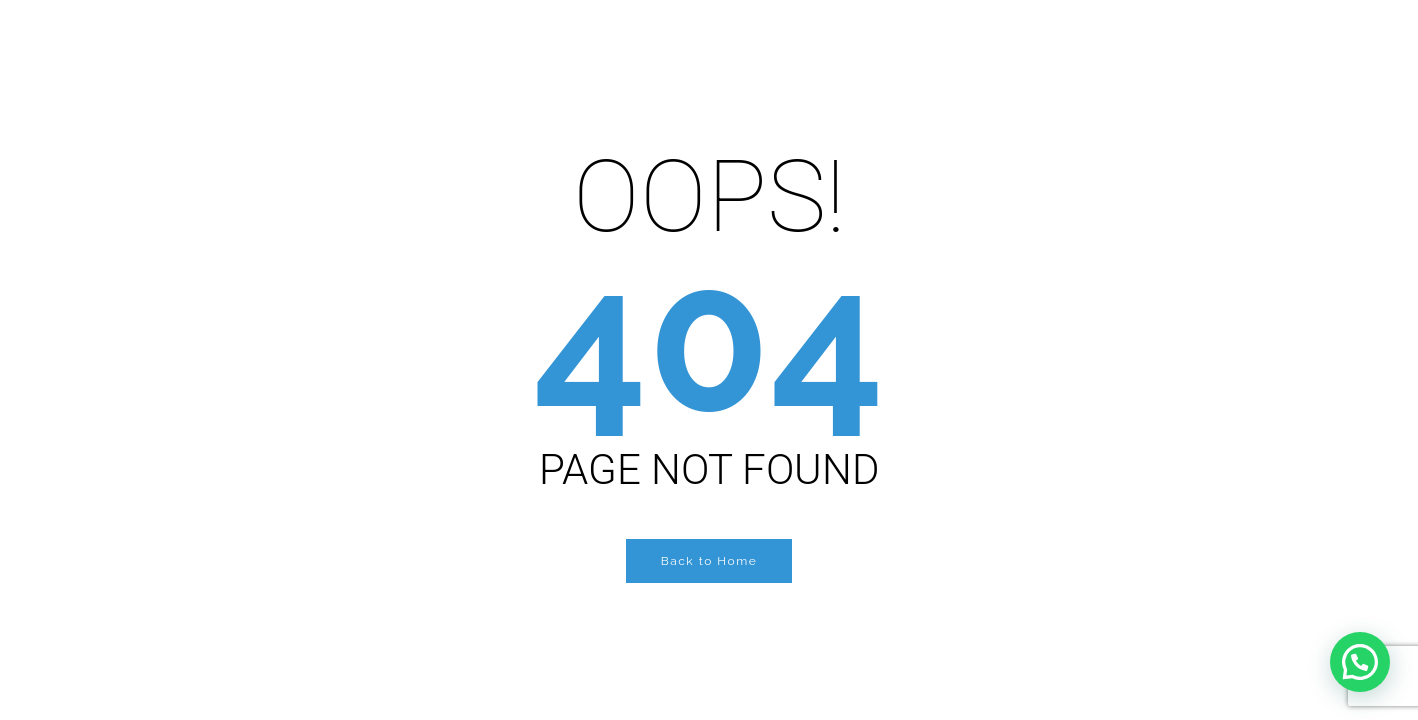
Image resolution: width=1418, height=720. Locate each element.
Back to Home (709, 561)
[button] (1360, 662)
